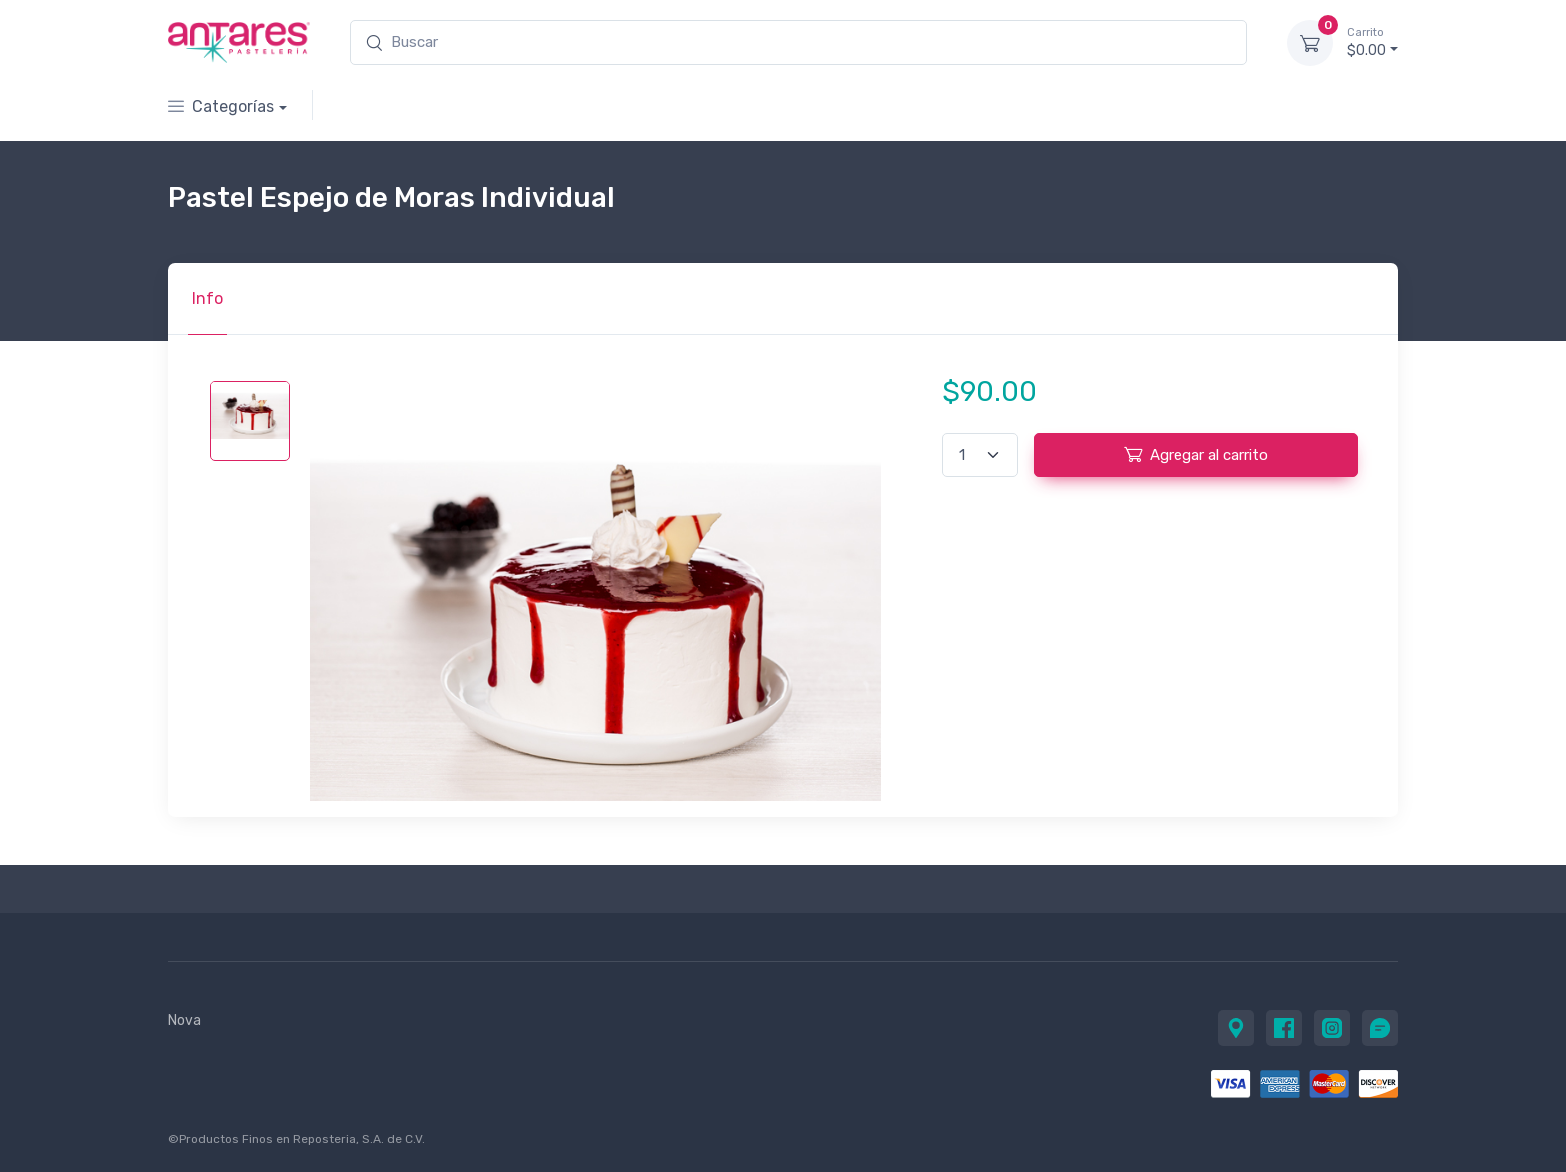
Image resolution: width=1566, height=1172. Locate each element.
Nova (184, 1020)
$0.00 (1372, 42)
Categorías (221, 106)
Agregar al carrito (1196, 454)
